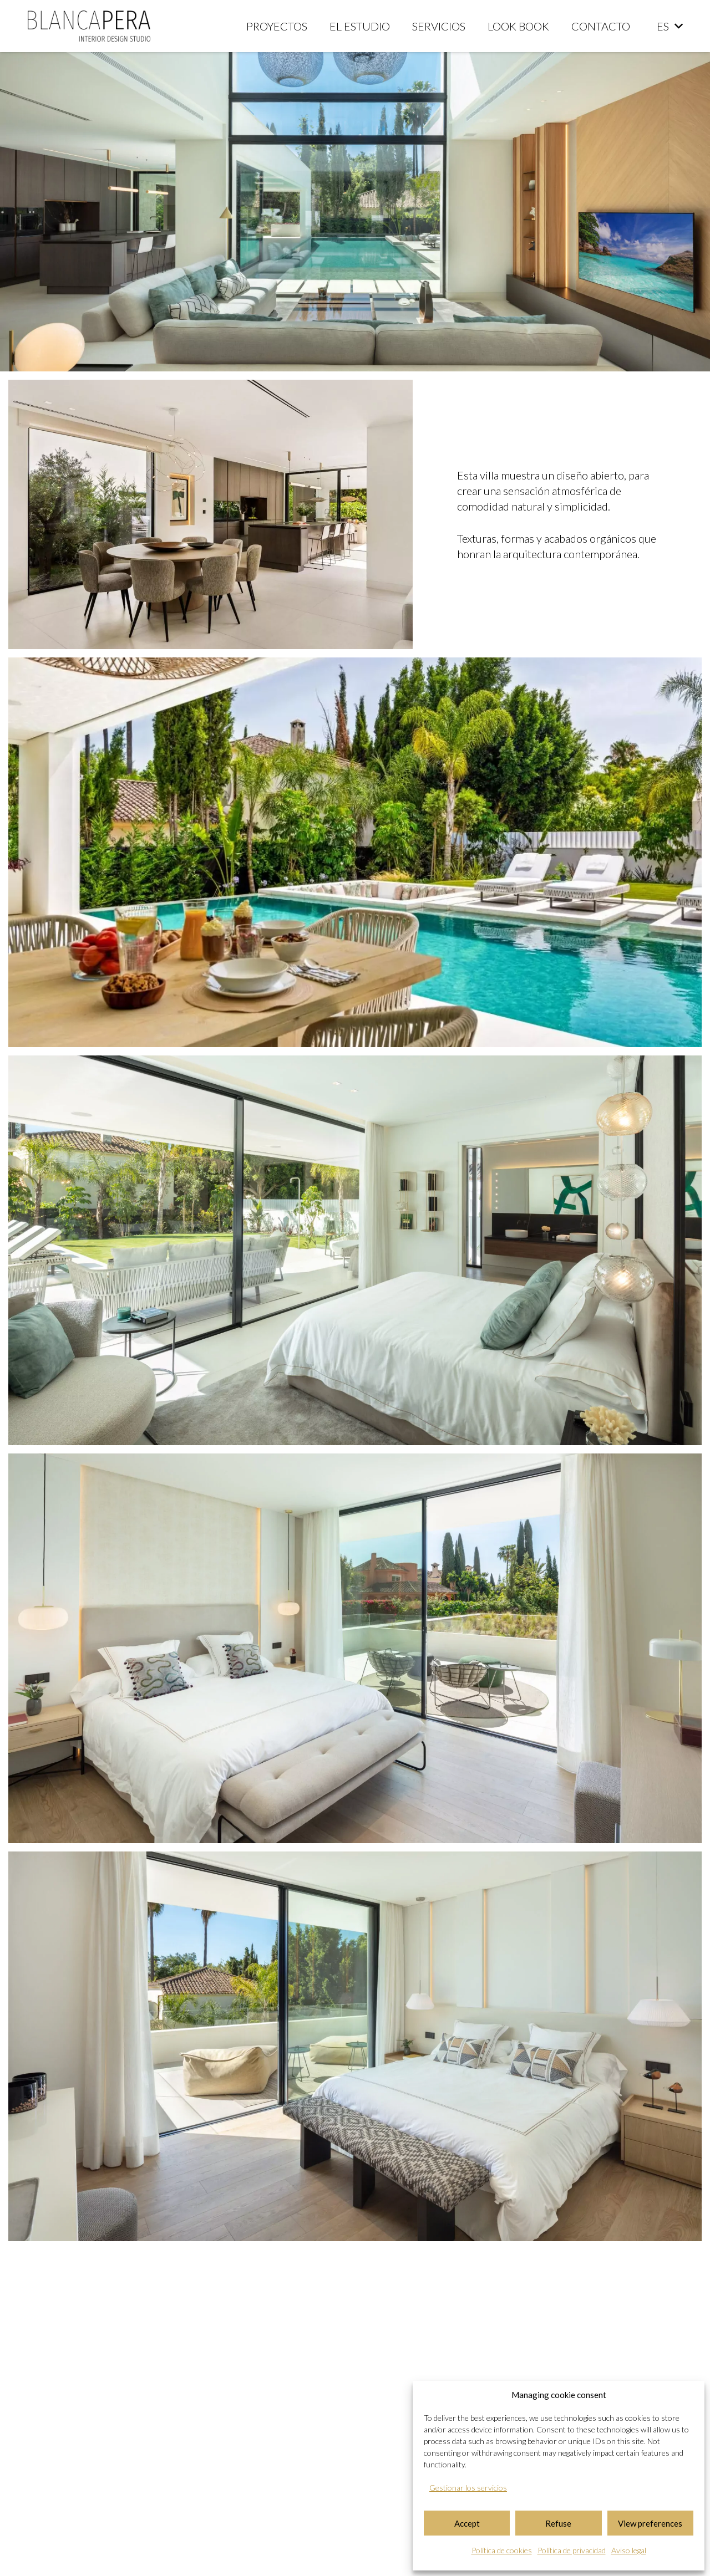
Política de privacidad (571, 2550)
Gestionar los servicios (468, 2487)
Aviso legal (628, 2550)
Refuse (558, 2523)
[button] (669, 26)
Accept (467, 2523)
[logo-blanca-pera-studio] (89, 26)
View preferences (650, 2523)
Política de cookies (501, 2550)
